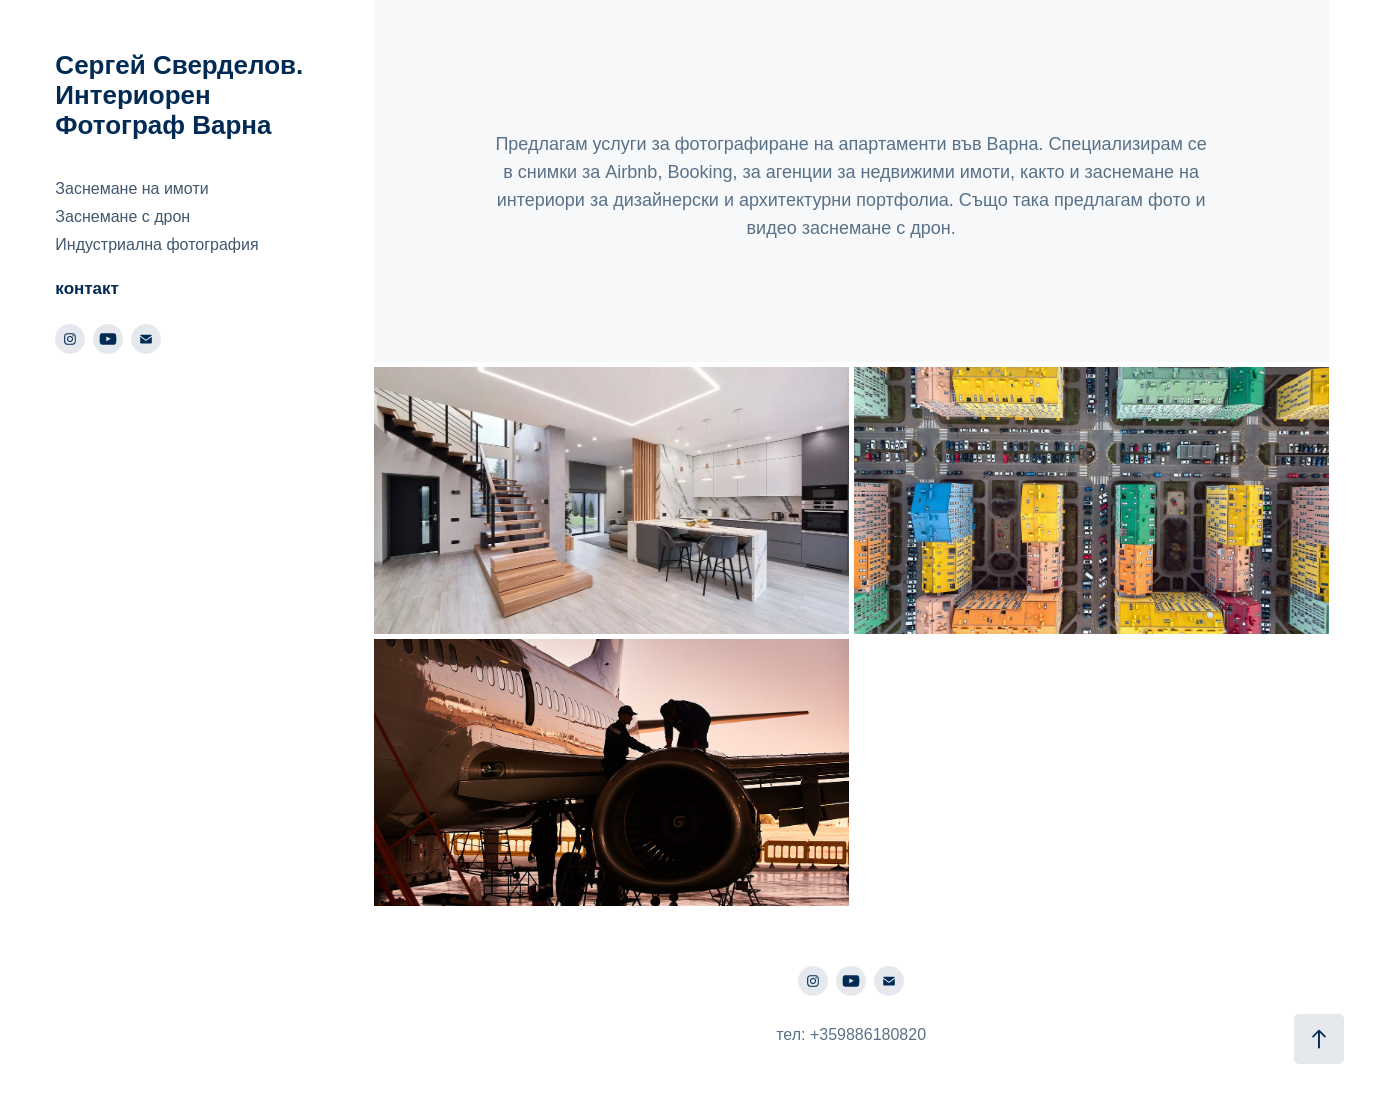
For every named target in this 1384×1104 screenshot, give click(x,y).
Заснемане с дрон (122, 216)
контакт (87, 288)
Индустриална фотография (156, 244)
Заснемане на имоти (131, 188)
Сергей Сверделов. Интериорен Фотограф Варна (182, 95)
